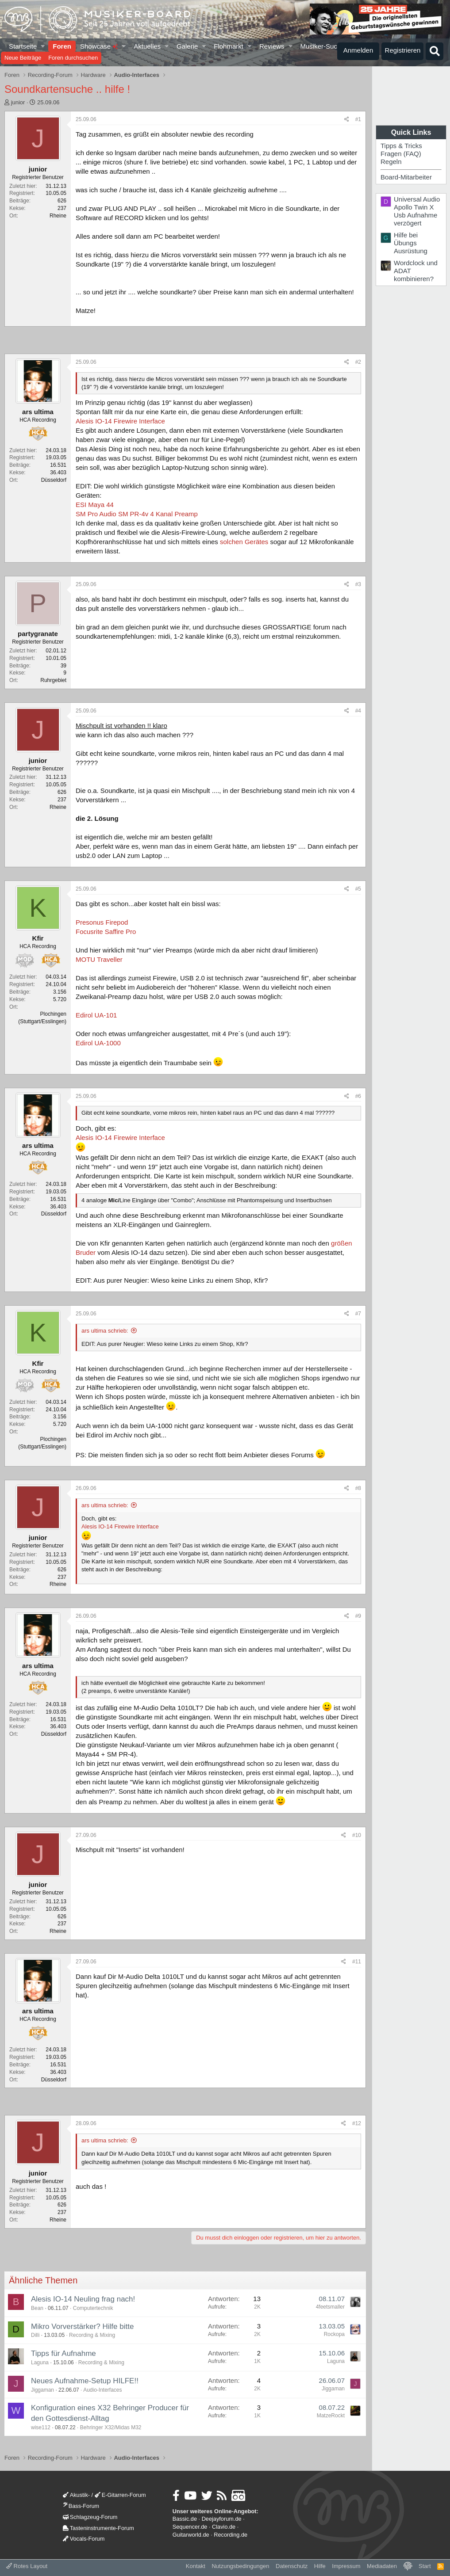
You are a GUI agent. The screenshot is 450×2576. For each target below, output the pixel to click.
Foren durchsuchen (73, 57)
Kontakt (195, 2566)
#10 (356, 1835)
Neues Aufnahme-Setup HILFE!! (84, 2381)
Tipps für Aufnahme (63, 2353)
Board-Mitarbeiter (406, 177)
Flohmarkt (228, 46)
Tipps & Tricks (401, 145)
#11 (356, 1962)
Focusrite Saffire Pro (106, 931)
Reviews (272, 46)
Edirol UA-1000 (98, 1043)
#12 (356, 2123)
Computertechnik (93, 2308)
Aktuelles (147, 46)
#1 (358, 119)
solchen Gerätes (245, 541)
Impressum (346, 2566)
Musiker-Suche (322, 46)
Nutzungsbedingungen (240, 2566)
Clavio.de (223, 2526)
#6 (358, 1096)
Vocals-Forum (84, 2538)
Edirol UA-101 (96, 1015)
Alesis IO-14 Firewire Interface (120, 421)
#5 (358, 889)
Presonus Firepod (102, 922)
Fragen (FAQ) (401, 153)
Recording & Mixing (92, 2335)
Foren (62, 46)
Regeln (391, 161)
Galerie (187, 46)
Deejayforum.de (222, 2518)
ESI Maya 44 (95, 504)
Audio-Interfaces (102, 2390)
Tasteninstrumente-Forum (98, 2528)
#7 (358, 1314)
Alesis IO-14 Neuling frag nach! (83, 2299)
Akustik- (76, 2495)
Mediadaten (382, 2566)
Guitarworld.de (191, 2534)
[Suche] (434, 51)
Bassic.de (185, 2518)
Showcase (99, 46)
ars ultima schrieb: (104, 1330)
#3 (358, 584)
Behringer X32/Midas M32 (111, 2427)
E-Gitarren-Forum (120, 2495)
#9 (358, 1616)
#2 (358, 362)
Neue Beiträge (22, 57)
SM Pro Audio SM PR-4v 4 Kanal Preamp (137, 514)
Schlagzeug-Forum (90, 2517)
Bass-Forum (81, 2506)
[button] (43, 46)
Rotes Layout (26, 2566)
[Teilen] (346, 119)
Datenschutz (292, 2566)
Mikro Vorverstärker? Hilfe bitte (82, 2326)
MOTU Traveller (99, 959)
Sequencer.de (190, 2526)
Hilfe (320, 2566)
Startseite (23, 46)
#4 (358, 711)
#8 (358, 1488)
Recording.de (230, 2534)
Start (425, 2566)
